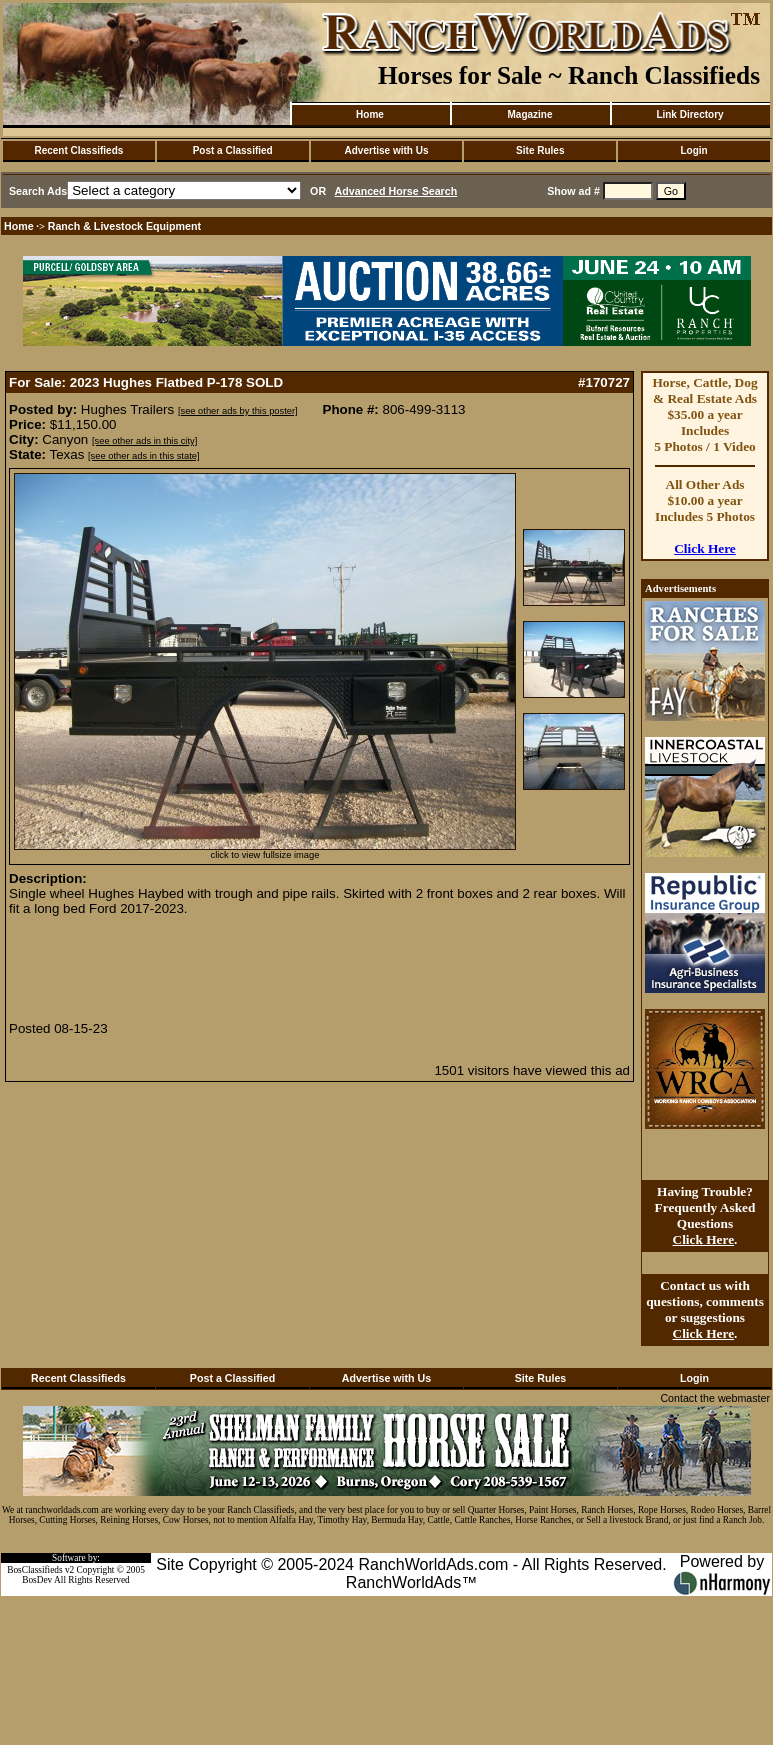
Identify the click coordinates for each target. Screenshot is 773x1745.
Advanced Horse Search (396, 191)
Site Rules (540, 150)
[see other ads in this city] (144, 441)
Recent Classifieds (78, 150)
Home (370, 114)
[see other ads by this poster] (238, 411)
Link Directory (689, 114)
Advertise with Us (387, 150)
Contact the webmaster (715, 1398)
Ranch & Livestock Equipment (124, 226)
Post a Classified (233, 150)
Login (693, 150)
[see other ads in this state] (143, 456)
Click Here (705, 548)
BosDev (37, 1580)
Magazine (529, 114)
